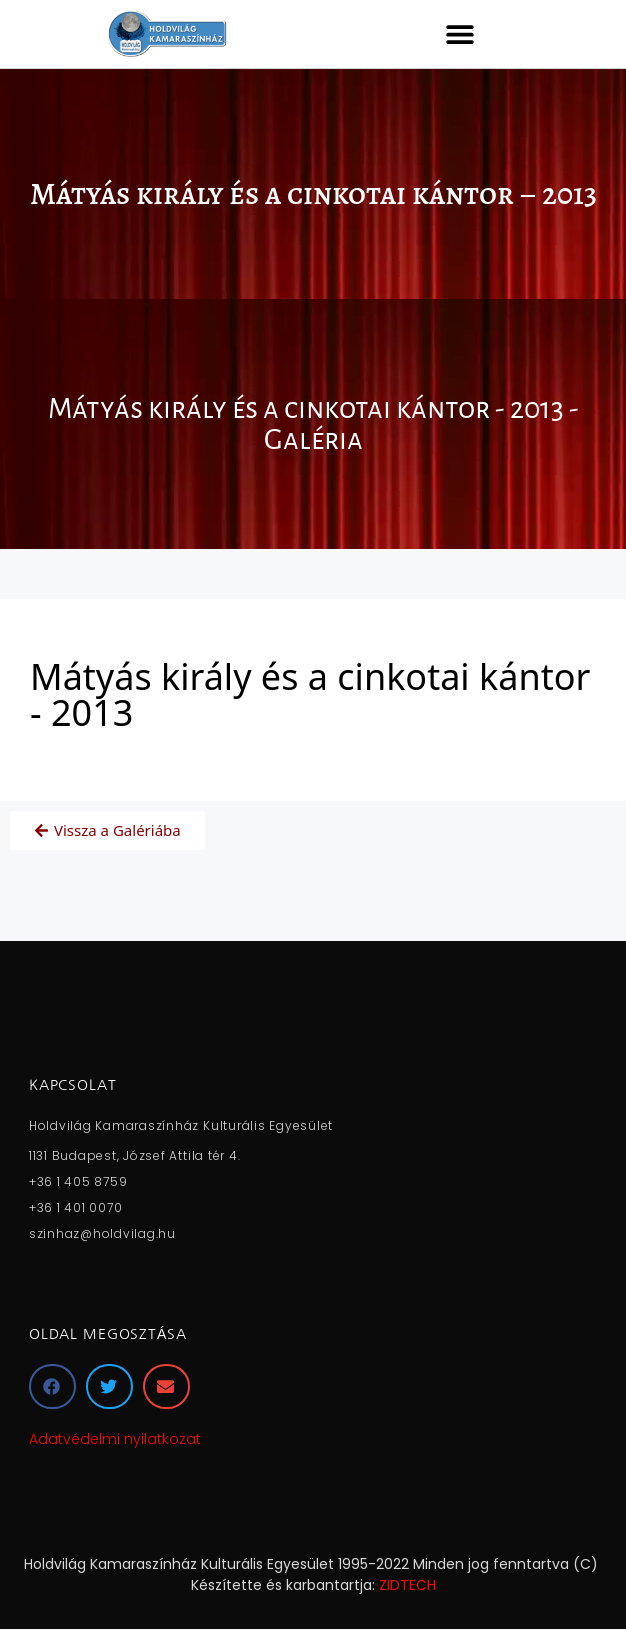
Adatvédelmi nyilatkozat (115, 1439)
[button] (459, 33)
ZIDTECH (407, 1585)
